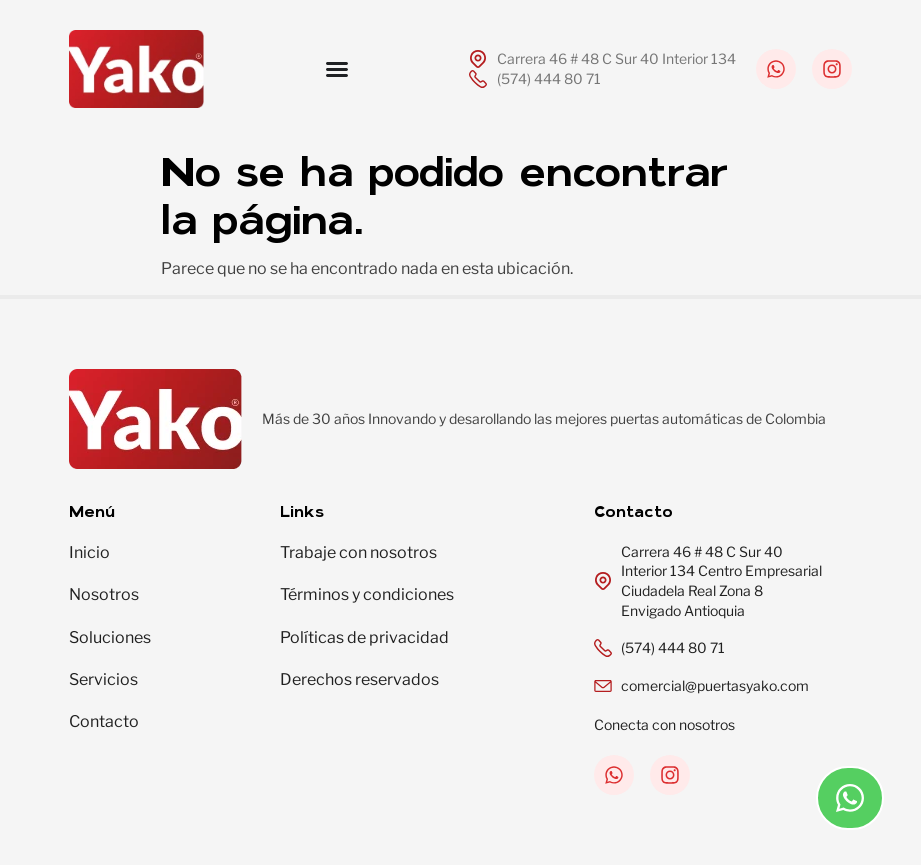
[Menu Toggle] (337, 69)
